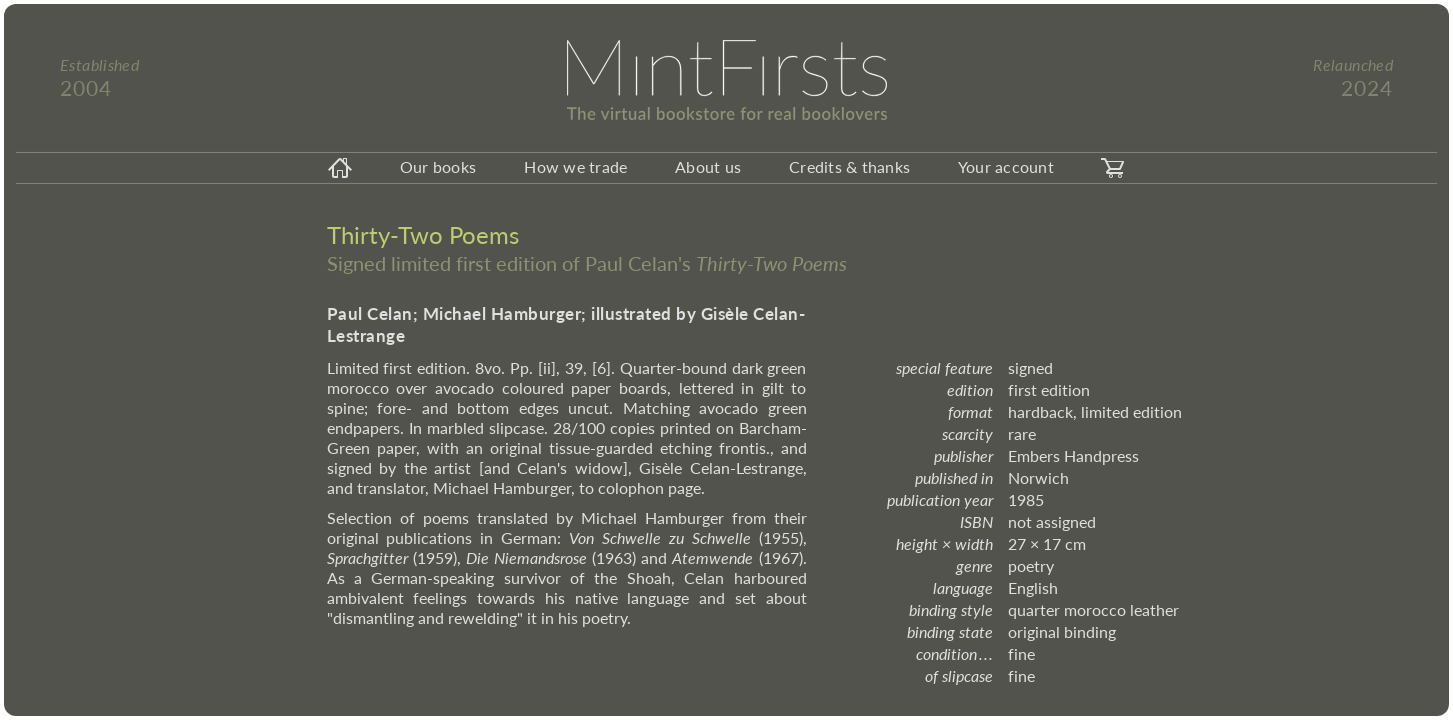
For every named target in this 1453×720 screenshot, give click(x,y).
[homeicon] (340, 168)
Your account (1006, 166)
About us (708, 166)
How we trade (575, 166)
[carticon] (1113, 168)
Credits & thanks (849, 166)
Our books (438, 166)
